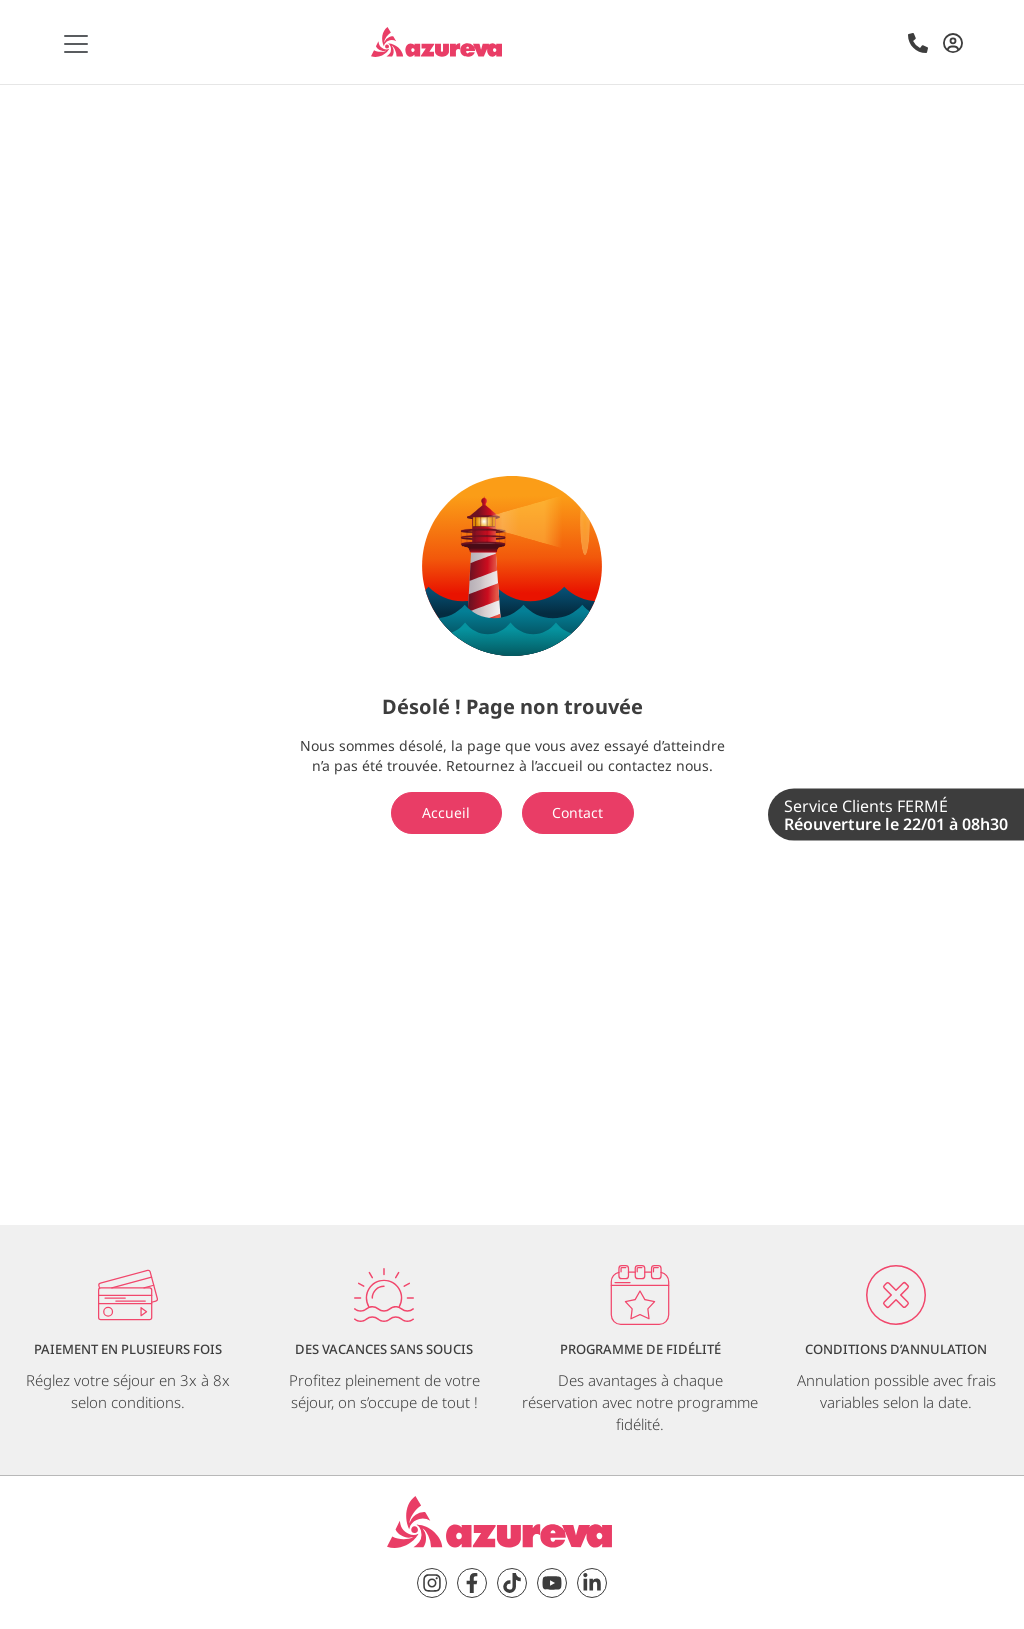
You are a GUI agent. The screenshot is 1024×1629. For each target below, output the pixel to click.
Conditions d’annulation (896, 1349)
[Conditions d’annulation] (896, 1295)
